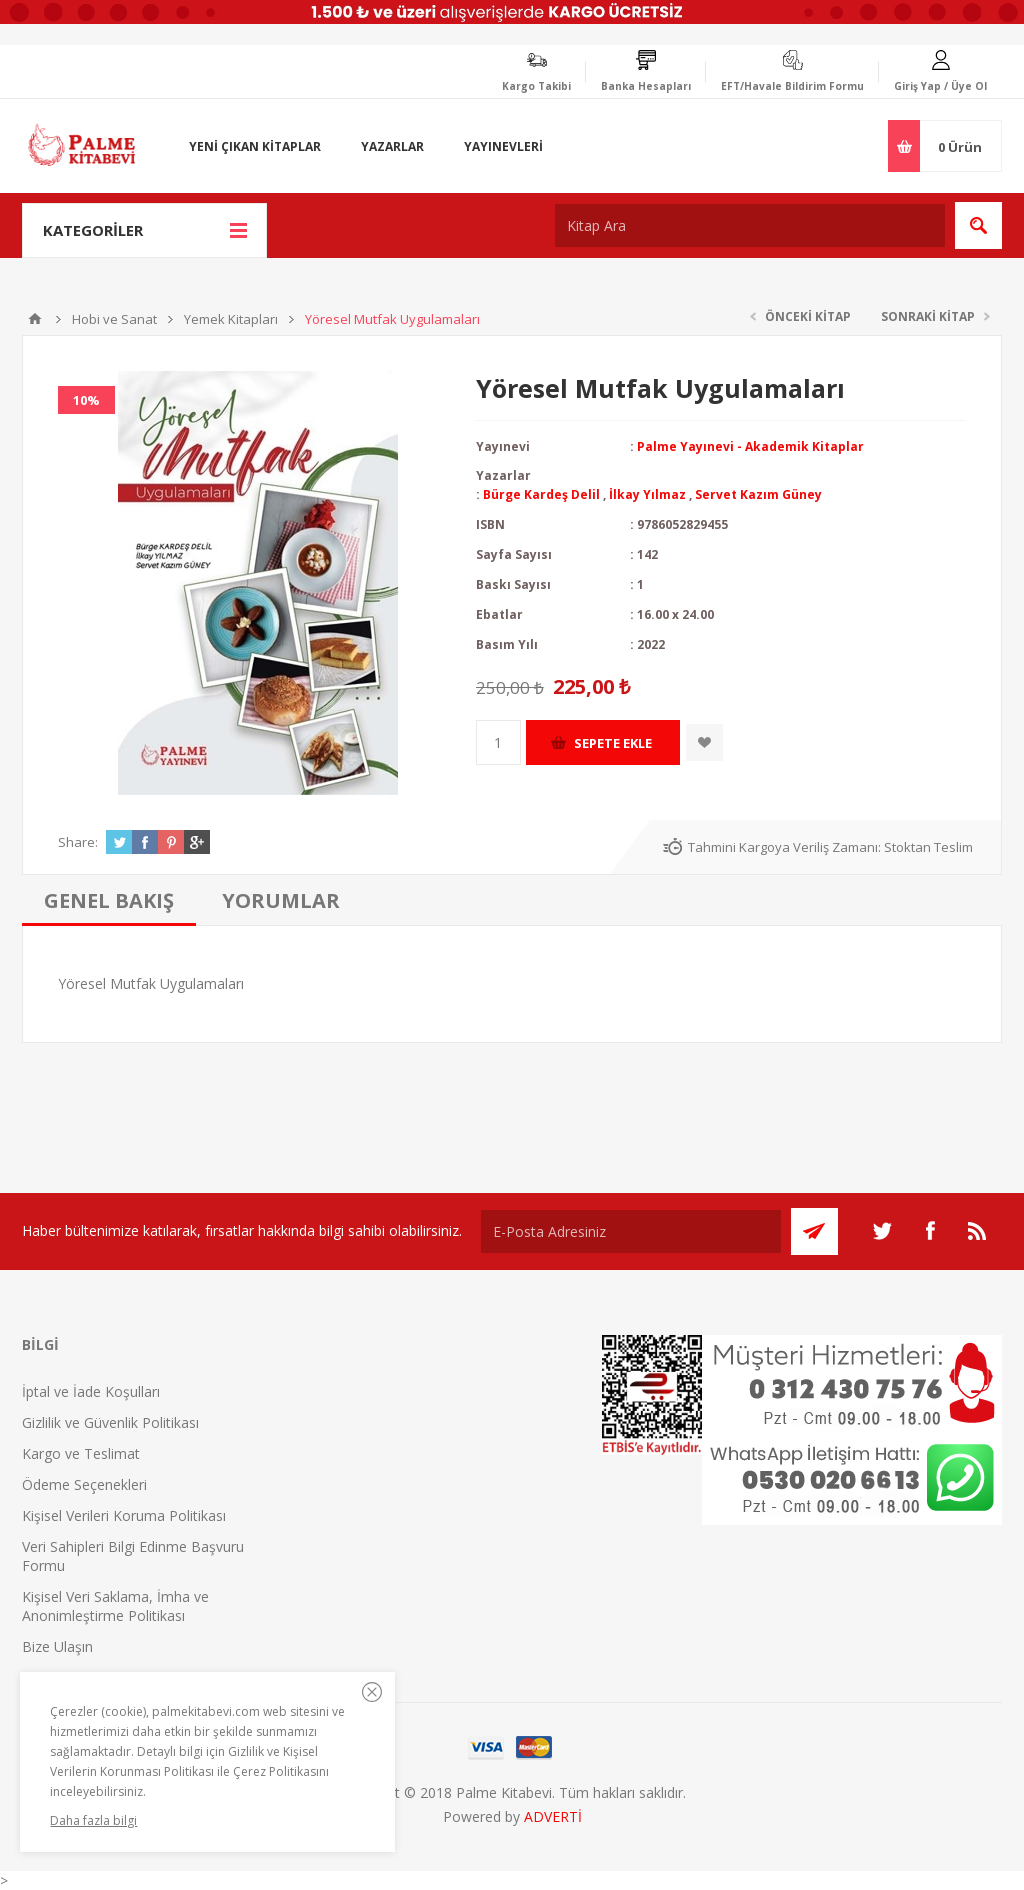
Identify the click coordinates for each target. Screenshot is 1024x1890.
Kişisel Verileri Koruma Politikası (124, 1515)
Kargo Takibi (536, 86)
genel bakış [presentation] (109, 900)
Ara (978, 225)
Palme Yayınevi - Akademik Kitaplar (750, 446)
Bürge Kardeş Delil (541, 494)
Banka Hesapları (646, 86)
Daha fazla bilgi (93, 1820)
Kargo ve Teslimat (81, 1453)
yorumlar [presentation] (281, 900)
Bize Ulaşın (57, 1646)
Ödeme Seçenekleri (84, 1484)
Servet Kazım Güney (758, 494)
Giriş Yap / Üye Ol (940, 86)
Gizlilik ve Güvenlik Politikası (110, 1422)
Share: (78, 842)
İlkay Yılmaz (647, 494)
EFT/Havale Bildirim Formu (792, 86)
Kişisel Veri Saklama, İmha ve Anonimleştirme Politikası (115, 1606)
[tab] (109, 900)
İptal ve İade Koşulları (91, 1391)
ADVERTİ (553, 1816)
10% (86, 400)
